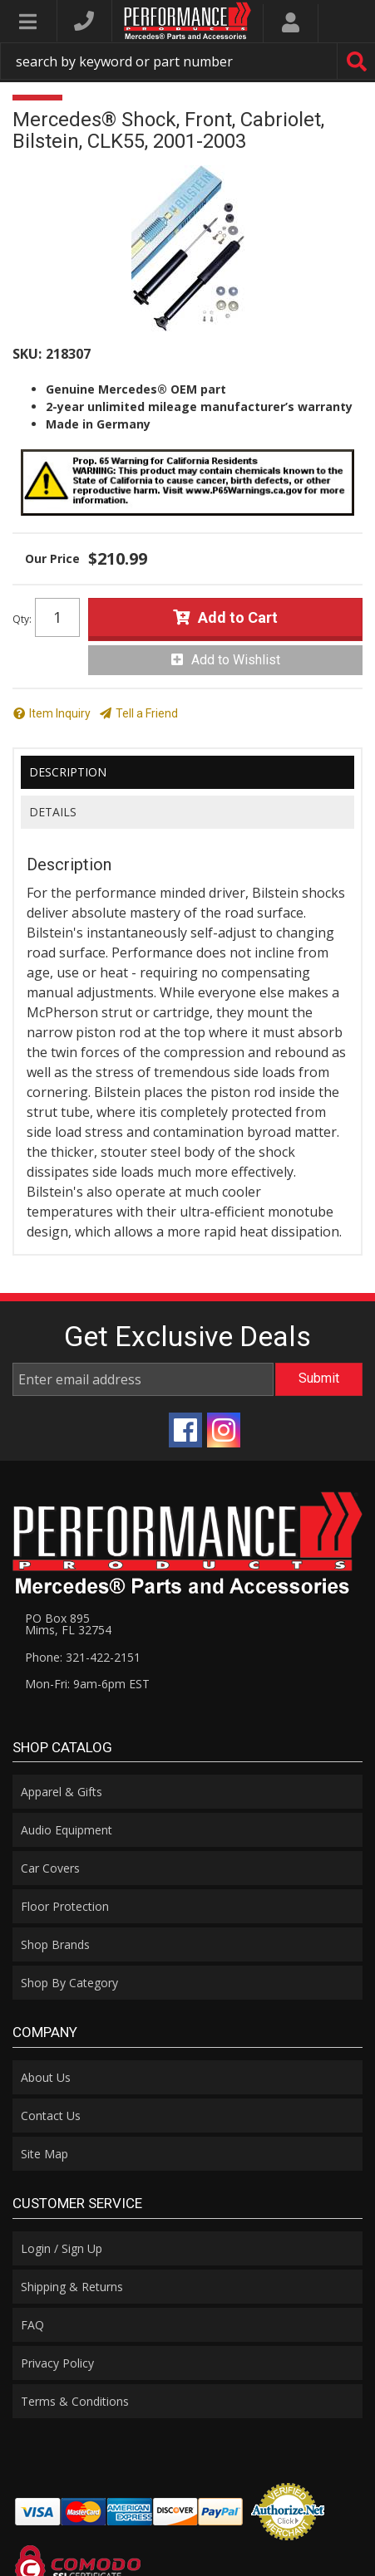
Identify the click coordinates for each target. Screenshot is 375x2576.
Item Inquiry (60, 713)
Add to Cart (238, 617)
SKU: (27, 354)
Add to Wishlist (235, 660)
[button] (187, 61)
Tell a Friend (147, 713)
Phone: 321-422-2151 (83, 1657)
